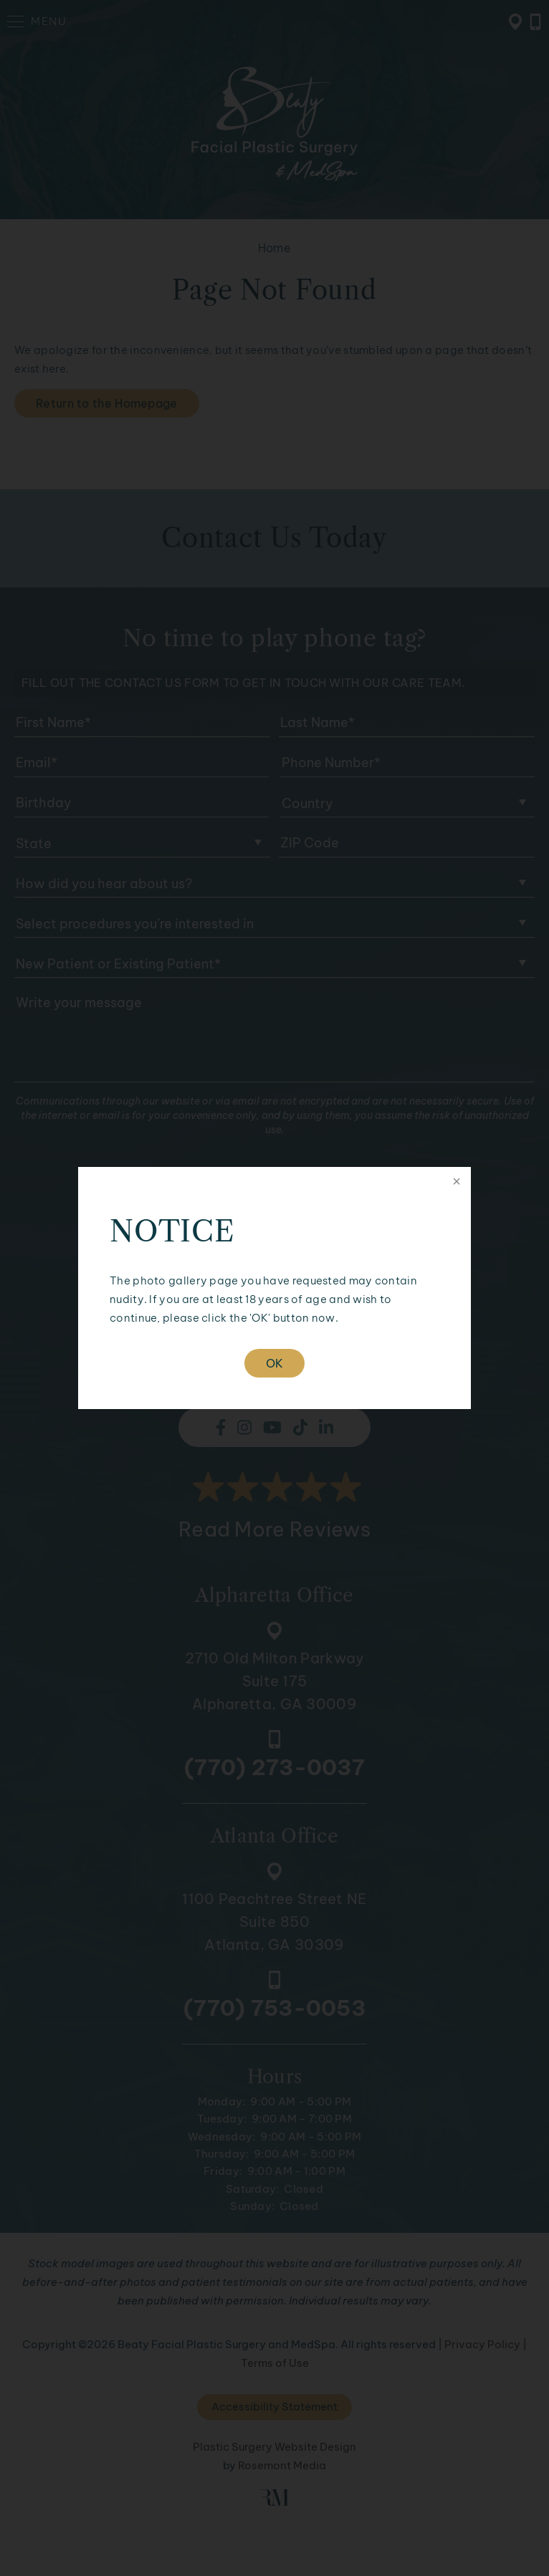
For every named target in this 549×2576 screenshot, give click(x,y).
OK (275, 1363)
